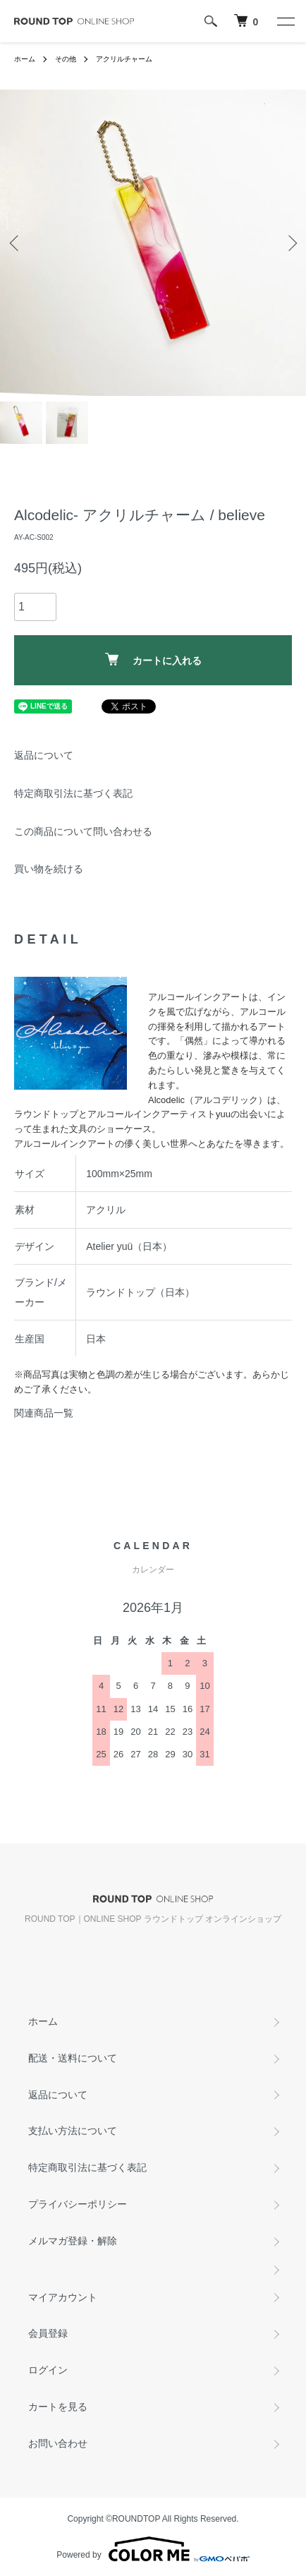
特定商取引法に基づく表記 (73, 793)
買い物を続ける (48, 868)
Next (290, 243)
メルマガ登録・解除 (72, 2240)
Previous (16, 243)
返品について (43, 755)
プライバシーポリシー (77, 2204)
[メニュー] (285, 21)
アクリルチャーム (124, 59)
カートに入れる (153, 659)
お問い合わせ (57, 2443)
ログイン (48, 2370)
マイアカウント (62, 2297)
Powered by (152, 2549)
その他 (65, 59)
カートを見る (57, 2406)
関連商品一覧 (43, 1413)
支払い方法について (72, 2130)
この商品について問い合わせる (83, 831)
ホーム (24, 59)
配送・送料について (72, 2058)
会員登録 (48, 2333)
